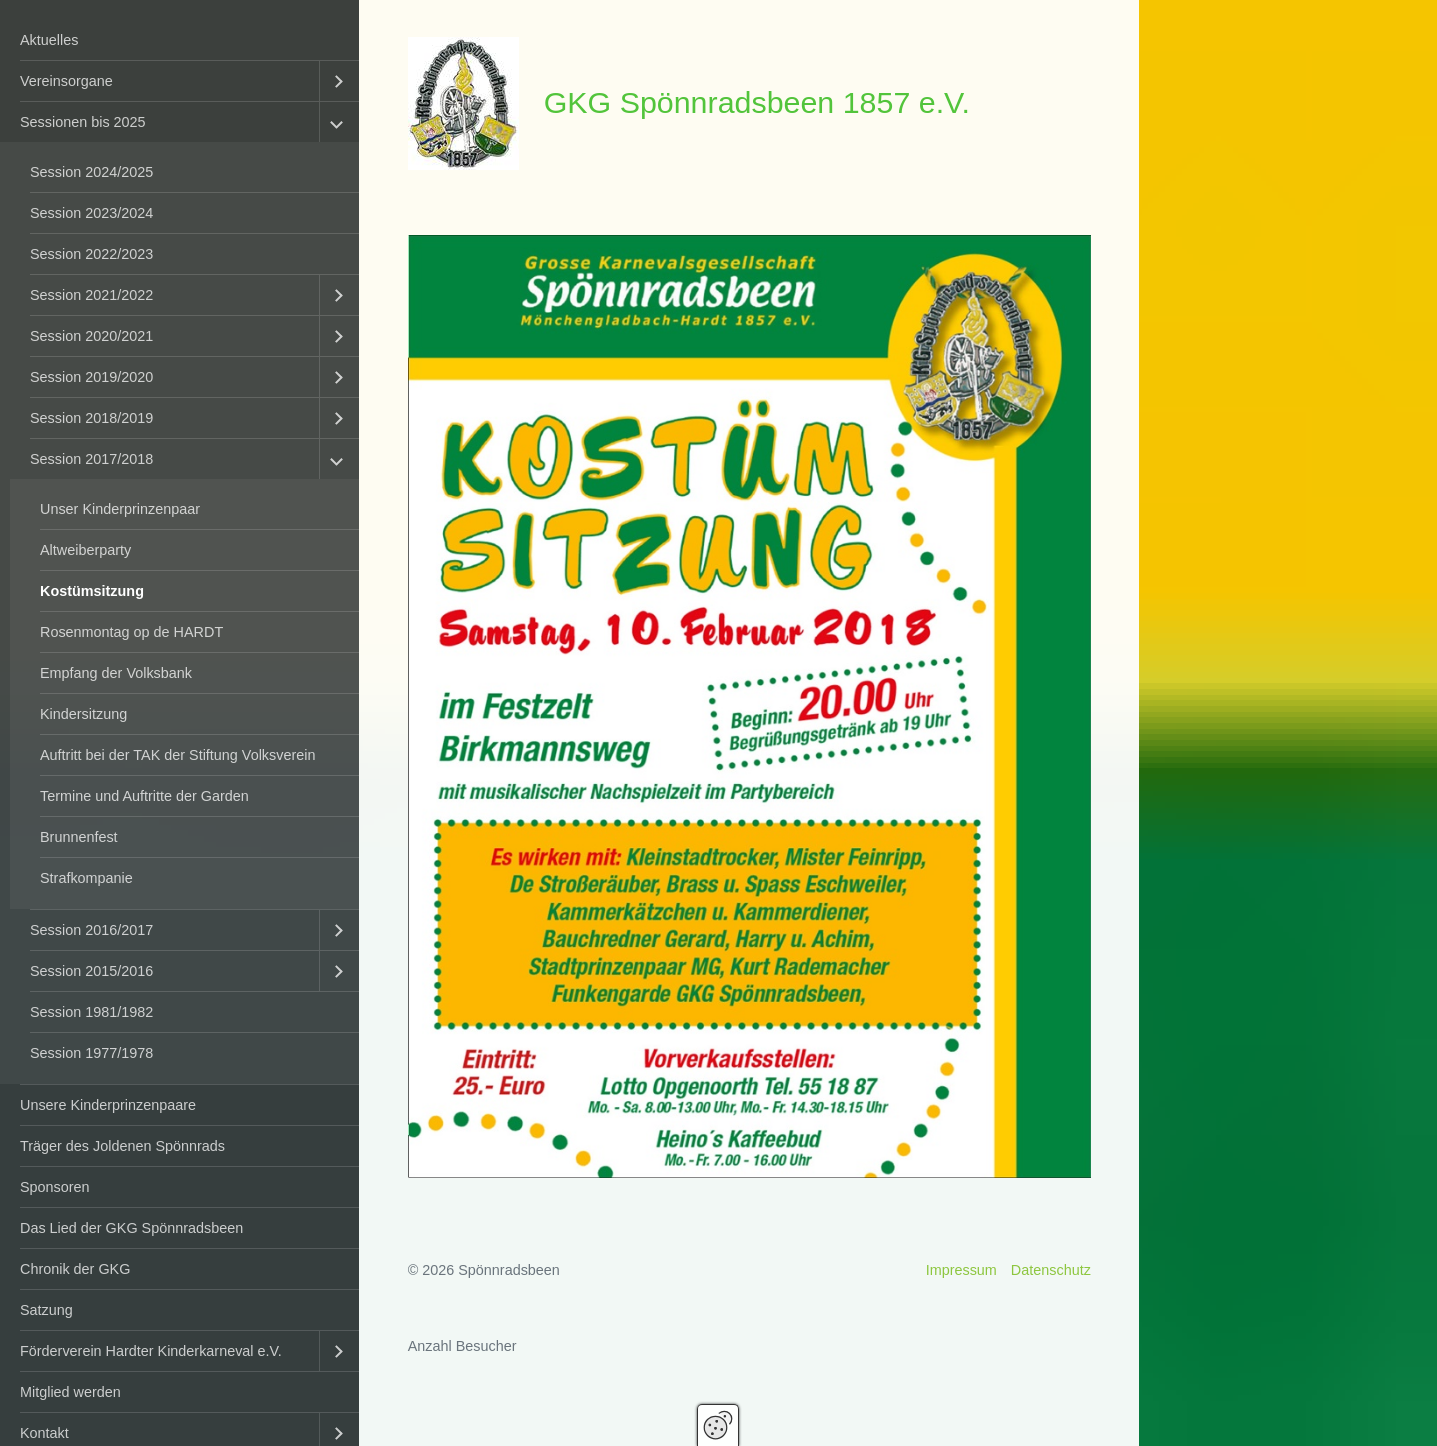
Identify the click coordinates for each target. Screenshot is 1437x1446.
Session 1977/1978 (91, 1053)
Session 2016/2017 (91, 930)
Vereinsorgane (66, 81)
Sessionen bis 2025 (83, 122)
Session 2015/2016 (91, 971)
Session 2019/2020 (91, 377)
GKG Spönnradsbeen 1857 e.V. (757, 102)
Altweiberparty (85, 550)
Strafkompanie (86, 878)
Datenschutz (1051, 1270)
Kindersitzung (83, 714)
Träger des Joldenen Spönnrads (122, 1146)
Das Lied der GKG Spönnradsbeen (131, 1228)
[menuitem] (179, 40)
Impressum (961, 1270)
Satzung (46, 1310)
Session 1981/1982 (91, 1012)
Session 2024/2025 (91, 172)
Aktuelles (49, 40)
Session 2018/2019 (91, 418)
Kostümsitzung (92, 591)
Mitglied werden (70, 1392)
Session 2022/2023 (91, 254)
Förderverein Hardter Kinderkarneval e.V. (151, 1351)
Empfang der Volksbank (116, 673)
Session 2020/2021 (91, 336)
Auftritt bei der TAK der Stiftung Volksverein (177, 755)
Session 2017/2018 (91, 459)
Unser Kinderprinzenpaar (120, 509)
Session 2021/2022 (91, 295)
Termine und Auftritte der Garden (144, 796)
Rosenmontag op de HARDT (131, 632)
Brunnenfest (79, 837)
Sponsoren (55, 1187)
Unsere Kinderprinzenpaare (108, 1105)
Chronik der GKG (75, 1269)
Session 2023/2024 (91, 213)
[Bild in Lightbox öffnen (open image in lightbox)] (749, 706)
